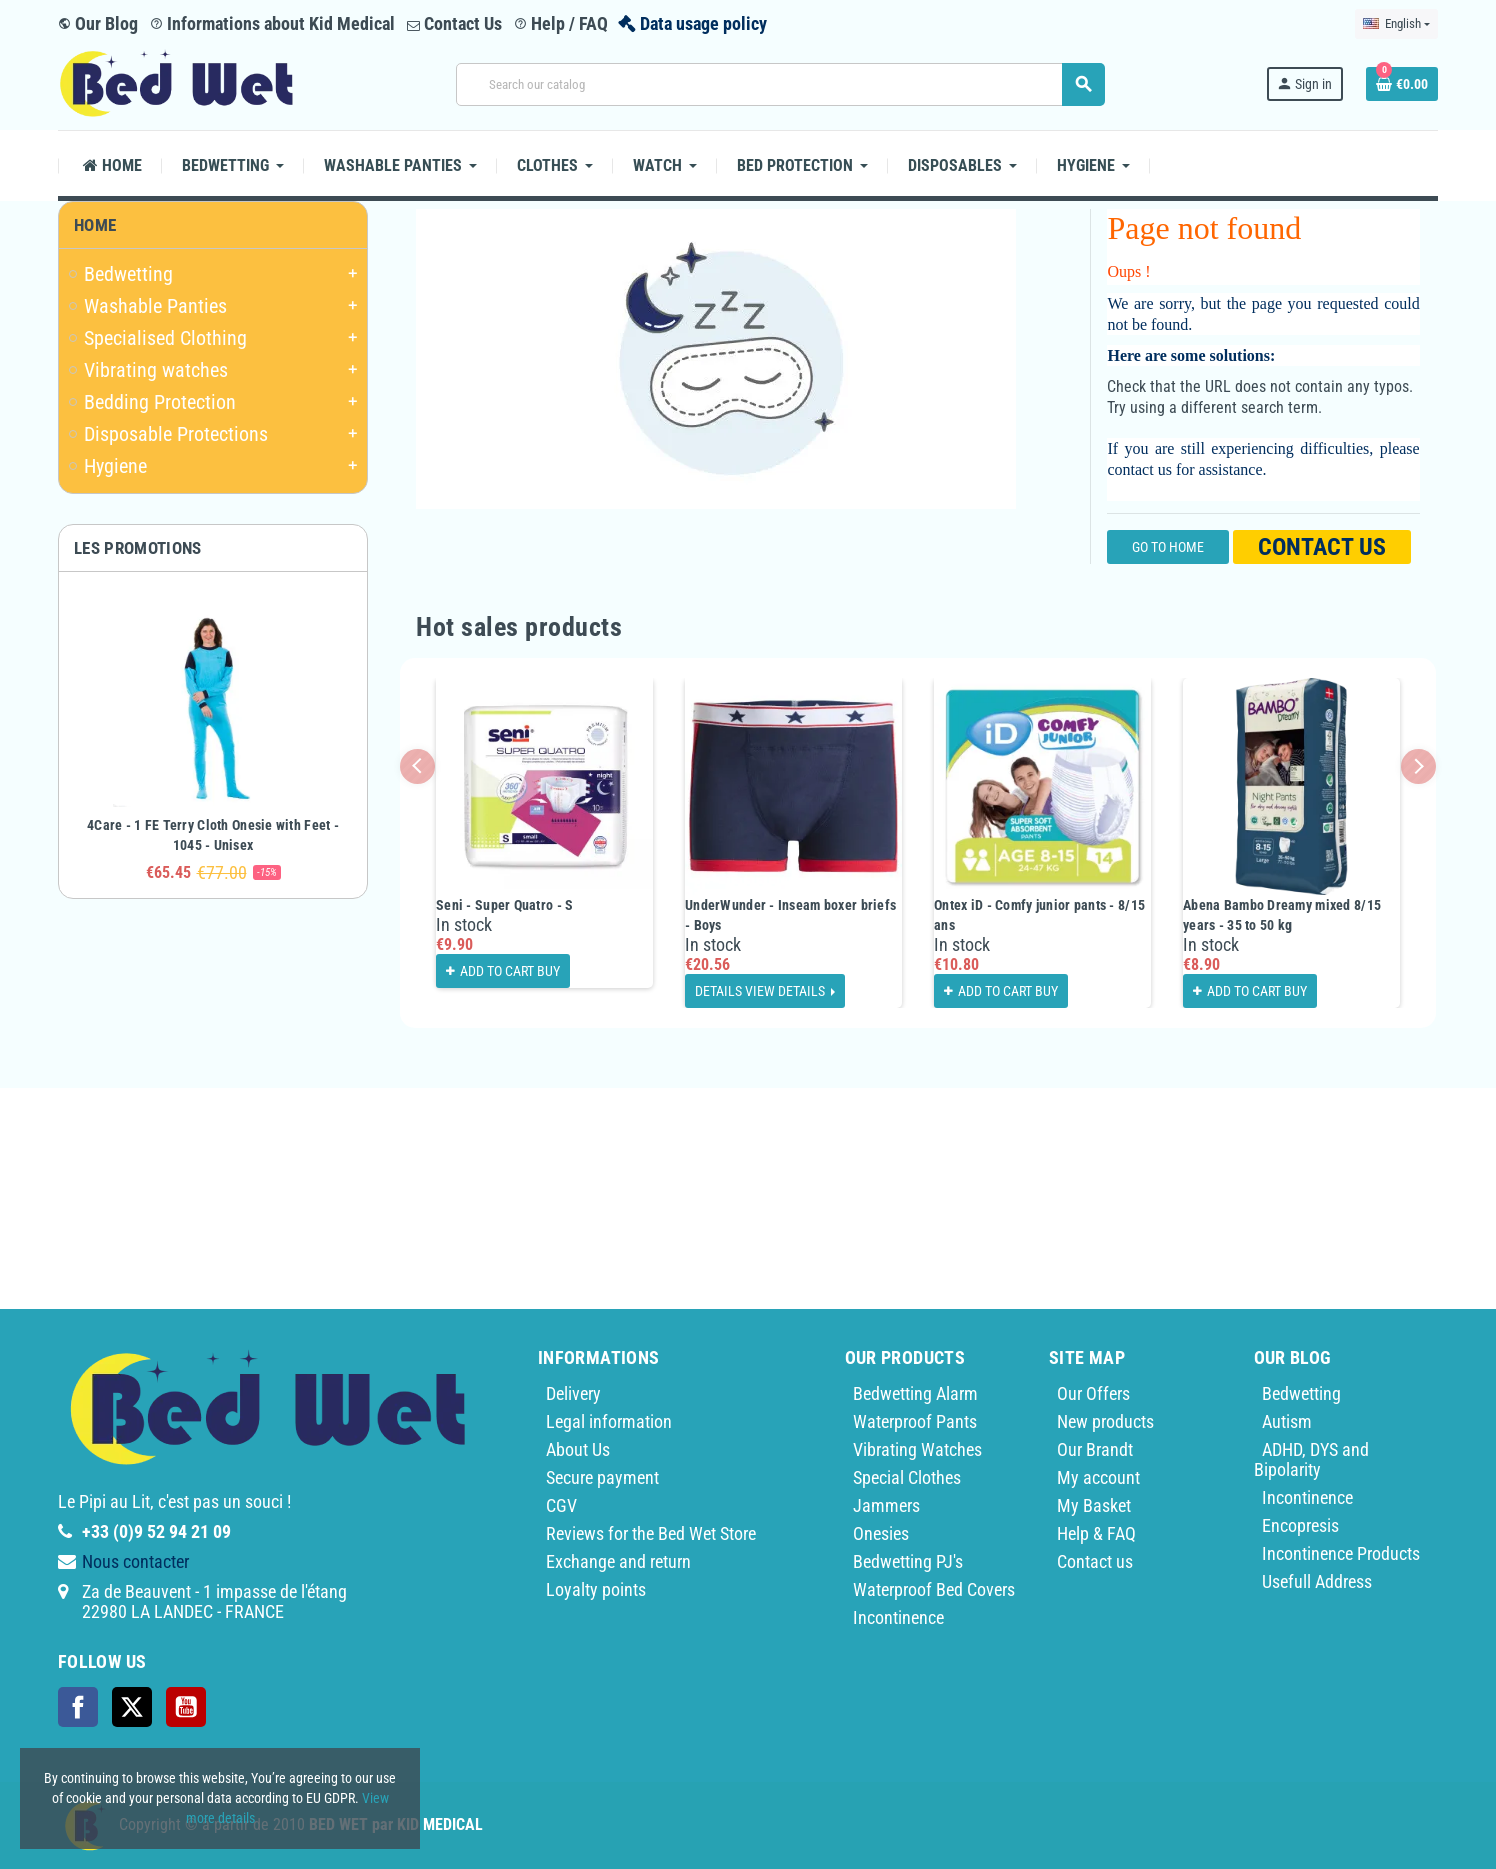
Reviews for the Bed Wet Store (651, 1533)
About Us (578, 1449)
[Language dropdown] (1396, 24)
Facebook (78, 1707)
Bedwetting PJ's (908, 1561)
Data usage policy (703, 23)
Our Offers (1093, 1393)
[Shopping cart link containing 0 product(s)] (1402, 84)
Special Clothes (907, 1477)
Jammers (886, 1505)
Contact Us (454, 23)
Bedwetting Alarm (915, 1393)
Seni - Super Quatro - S (504, 905)
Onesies (881, 1533)
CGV (561, 1505)
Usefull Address (1317, 1581)
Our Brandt (1095, 1449)
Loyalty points (596, 1589)
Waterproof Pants (915, 1421)
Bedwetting (1301, 1393)
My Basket (1094, 1505)
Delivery (573, 1393)
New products (1105, 1421)
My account (1098, 1477)
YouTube (186, 1707)
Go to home (1168, 547)
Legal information (609, 1421)
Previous (417, 766)
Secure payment (602, 1477)
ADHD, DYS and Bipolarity (1311, 1459)
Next (1418, 766)
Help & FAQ (1096, 1533)
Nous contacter (135, 1561)
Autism (1287, 1421)
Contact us (1322, 547)
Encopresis (1300, 1525)
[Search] (780, 84)
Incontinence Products (1341, 1553)
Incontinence (898, 1617)
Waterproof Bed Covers (934, 1589)
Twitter (132, 1707)
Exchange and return (618, 1561)
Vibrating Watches (917, 1449)
